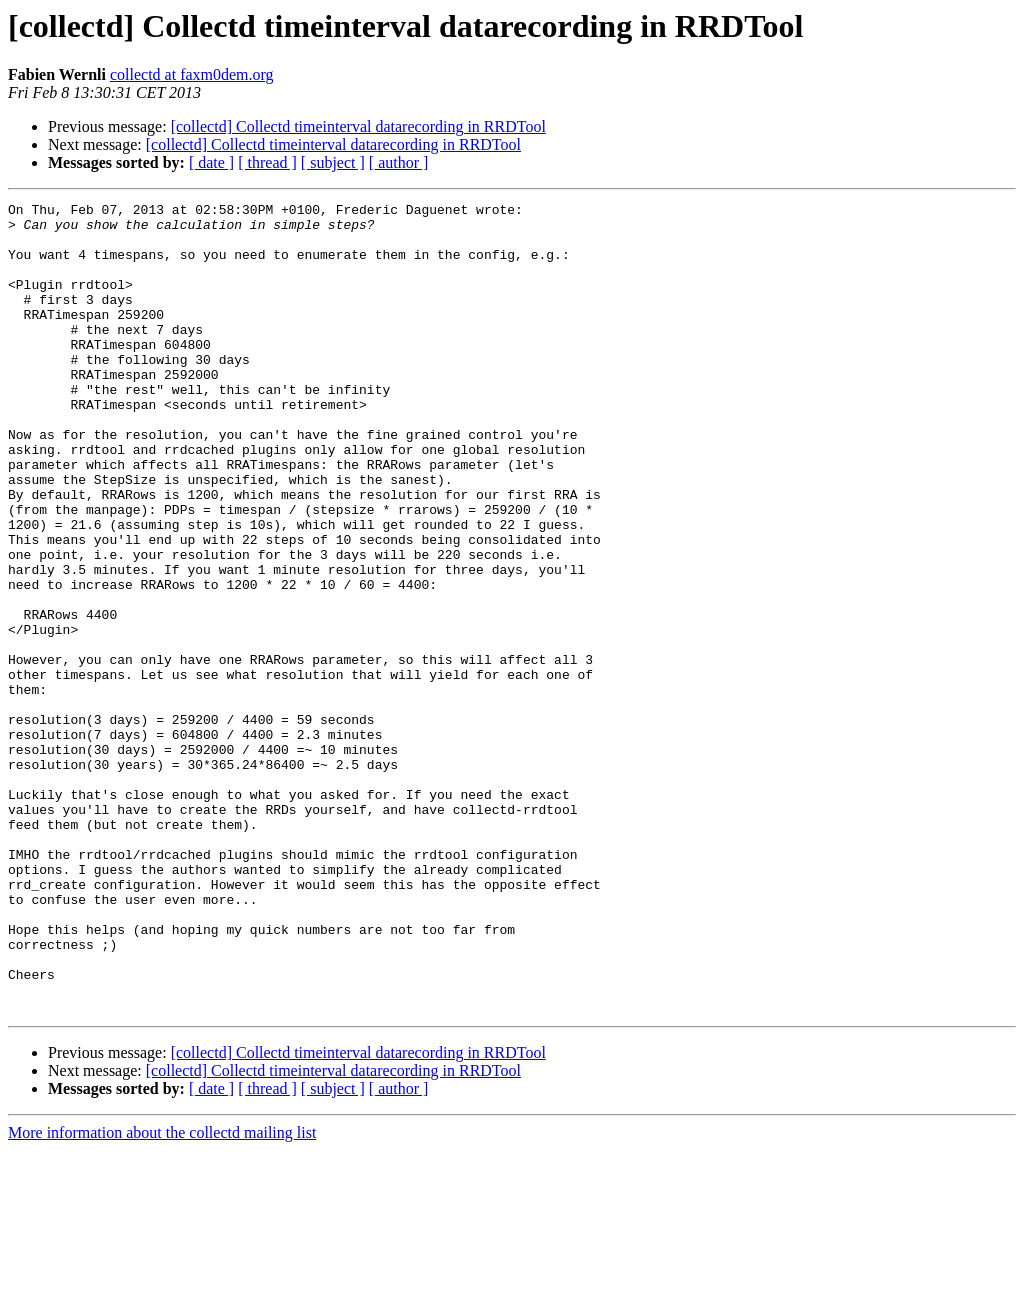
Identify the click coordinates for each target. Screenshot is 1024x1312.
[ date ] (211, 162)
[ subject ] (333, 162)
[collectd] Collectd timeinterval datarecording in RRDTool (358, 126)
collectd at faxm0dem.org (192, 74)
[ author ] (399, 162)
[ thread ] (267, 162)
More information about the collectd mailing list (162, 1294)
